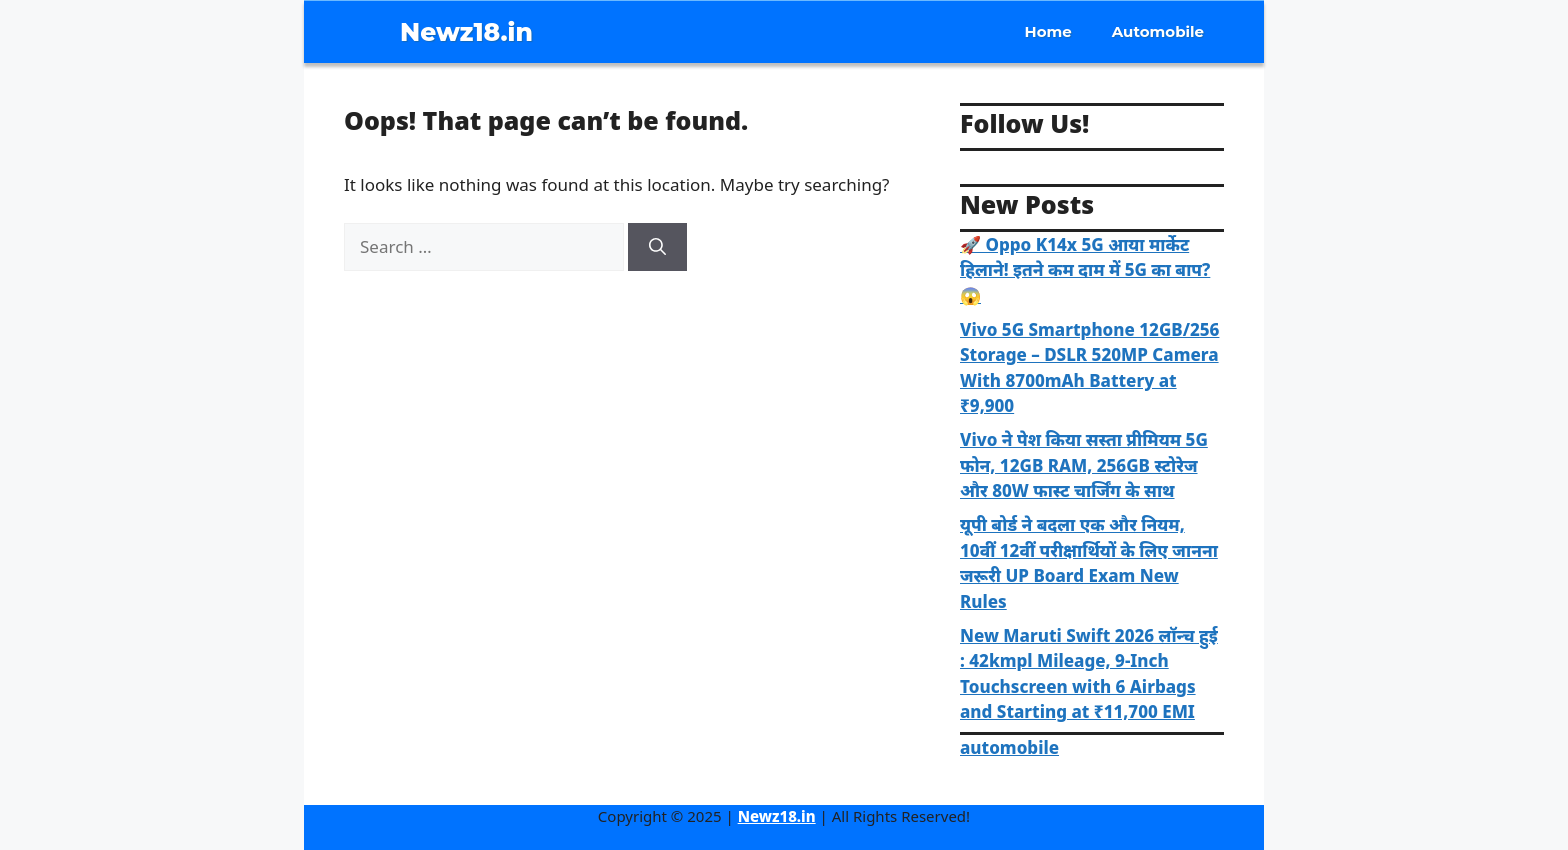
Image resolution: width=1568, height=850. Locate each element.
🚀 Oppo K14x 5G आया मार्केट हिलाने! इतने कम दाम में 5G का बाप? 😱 (1085, 270)
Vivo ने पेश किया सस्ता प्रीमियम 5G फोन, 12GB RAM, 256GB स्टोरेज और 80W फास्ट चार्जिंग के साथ (1084, 465)
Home (1048, 31)
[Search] (657, 247)
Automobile (1158, 31)
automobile (1009, 747)
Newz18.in (466, 32)
